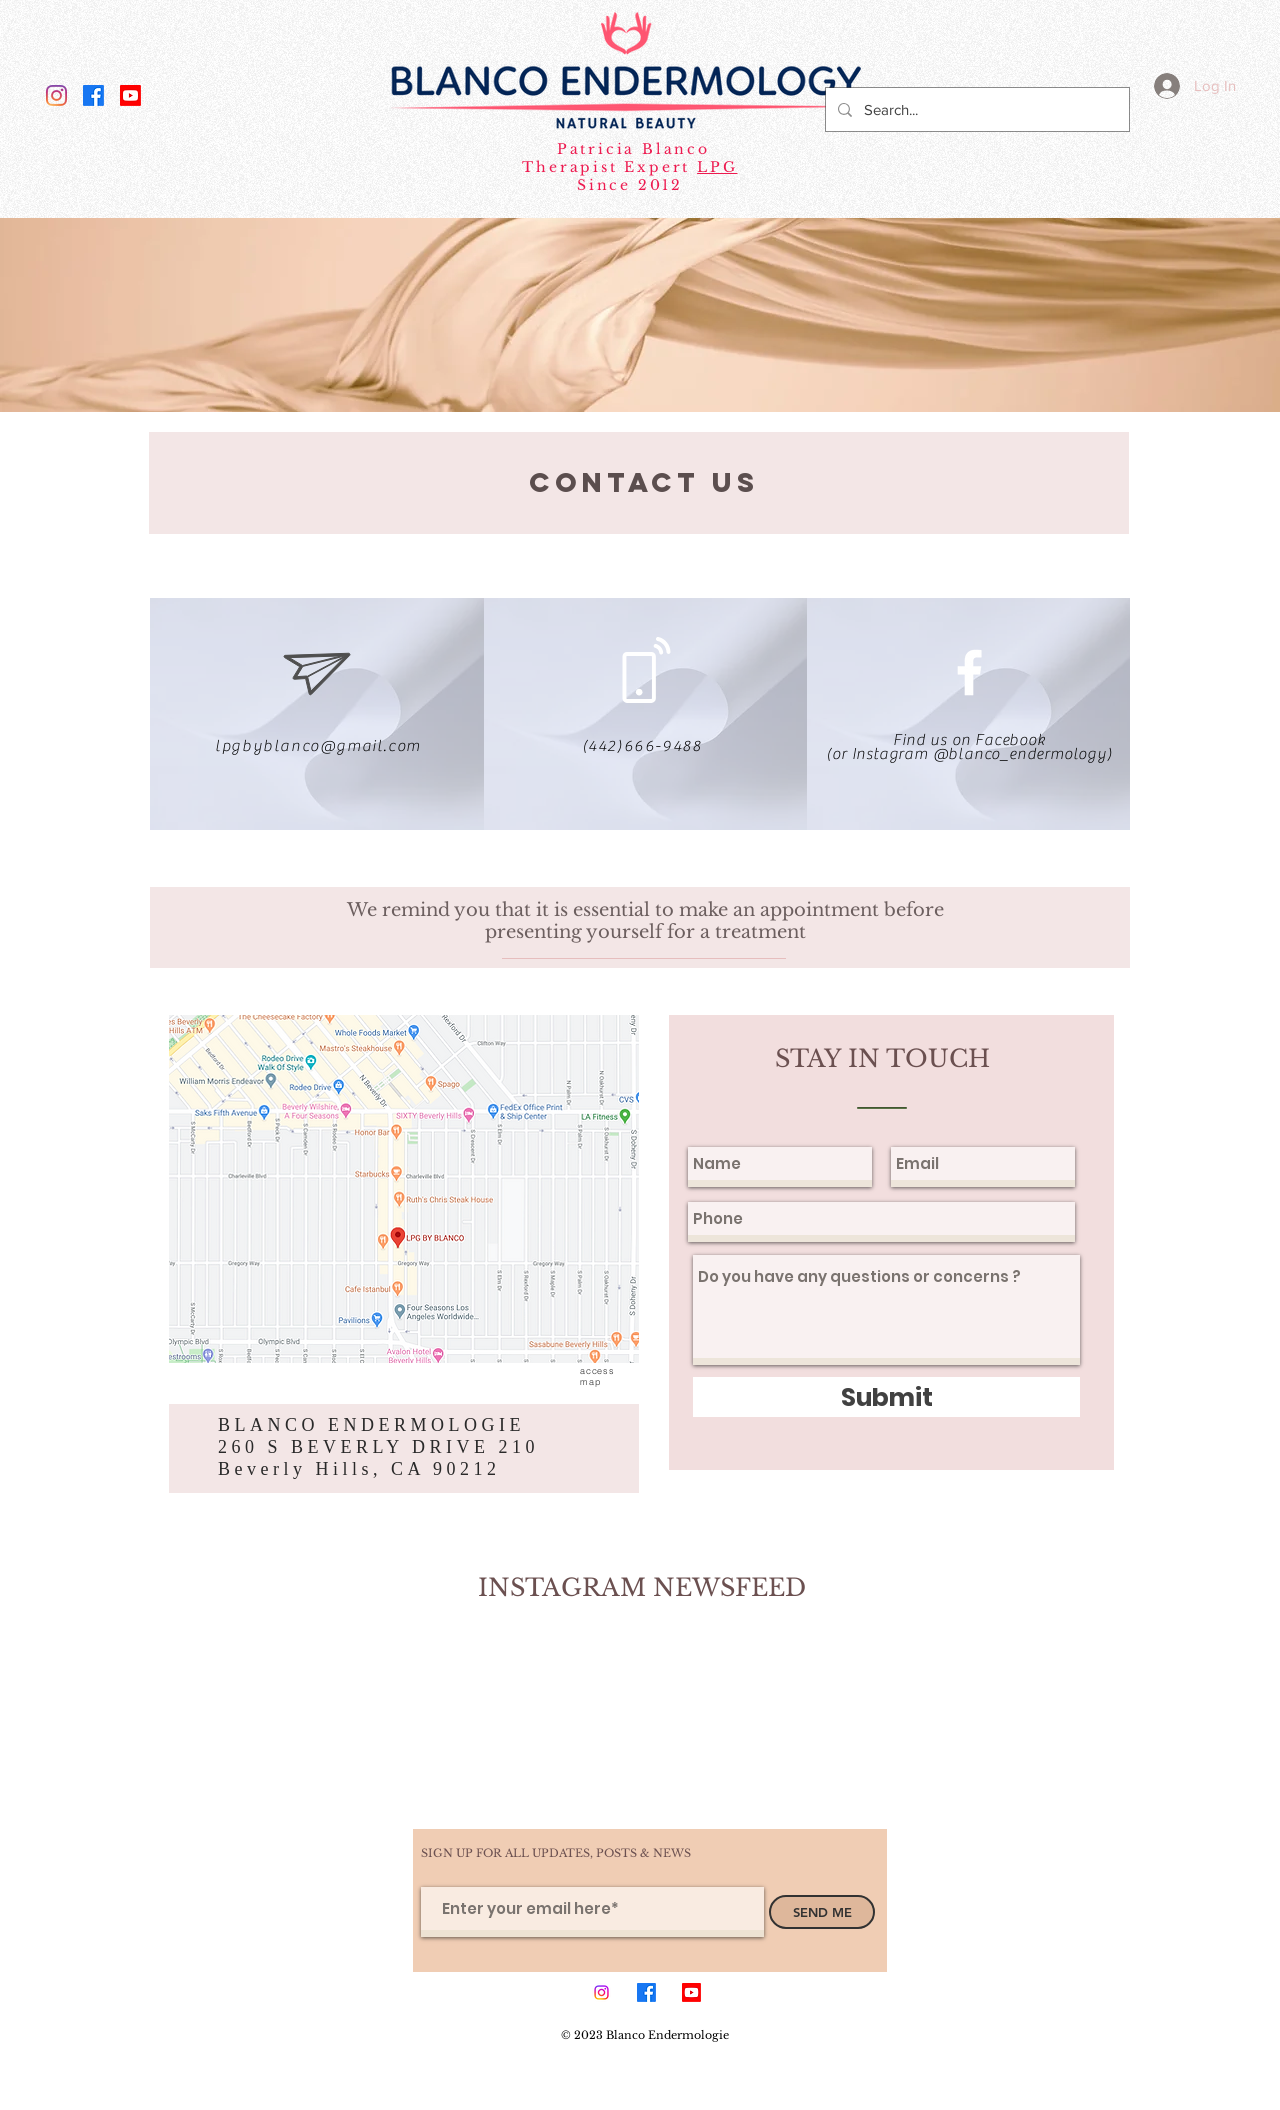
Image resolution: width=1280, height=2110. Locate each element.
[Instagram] (56, 95)
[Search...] (975, 109)
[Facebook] (93, 95)
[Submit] (886, 1397)
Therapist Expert (609, 167)
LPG (717, 167)
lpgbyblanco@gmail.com (318, 746)
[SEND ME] (822, 1912)
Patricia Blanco (630, 149)
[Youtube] (130, 95)
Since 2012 (630, 185)
